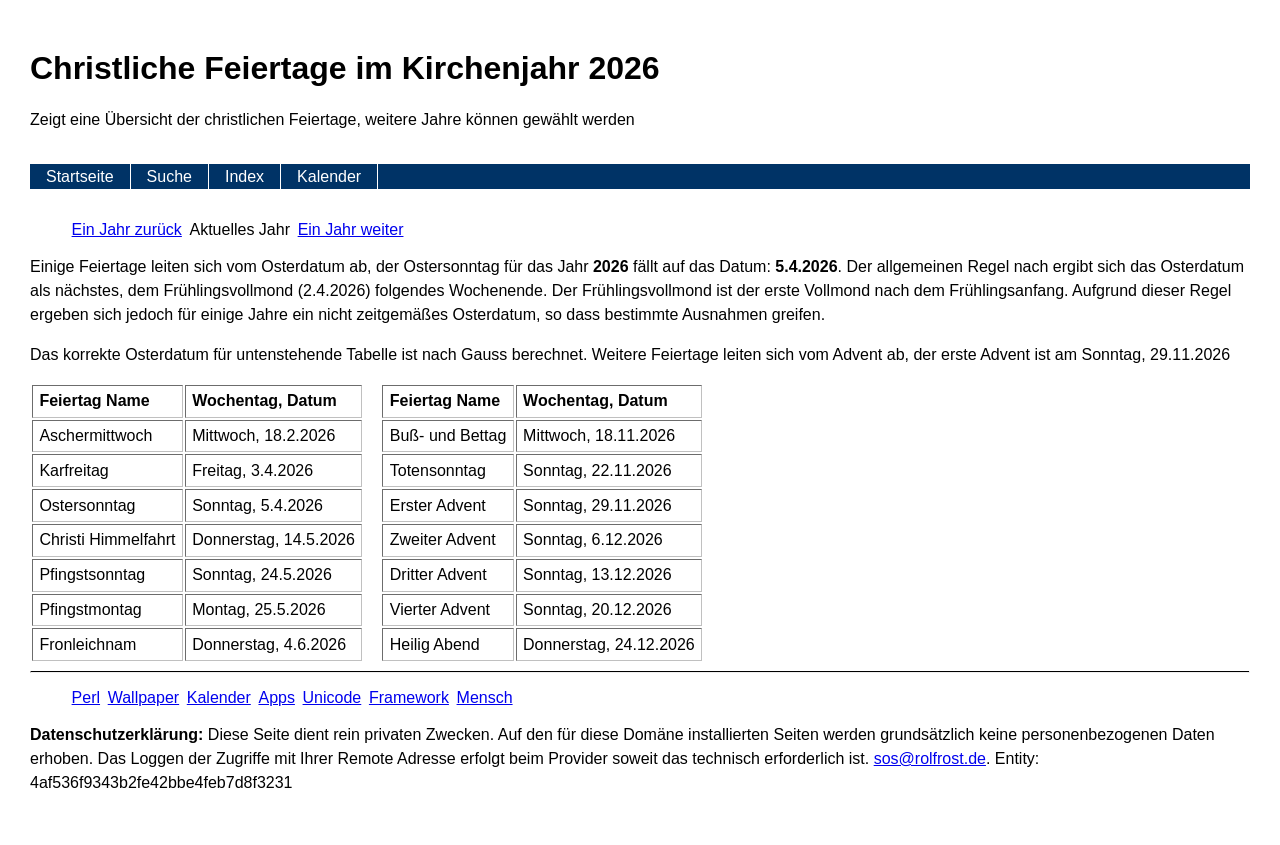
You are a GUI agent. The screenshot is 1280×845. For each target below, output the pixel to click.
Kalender (329, 176)
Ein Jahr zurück (127, 229)
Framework (409, 697)
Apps (276, 697)
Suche (169, 176)
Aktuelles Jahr (240, 229)
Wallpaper (143, 697)
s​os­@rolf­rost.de (930, 758)
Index (244, 176)
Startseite (80, 176)
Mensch (485, 697)
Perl (86, 697)
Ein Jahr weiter (351, 229)
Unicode (332, 697)
